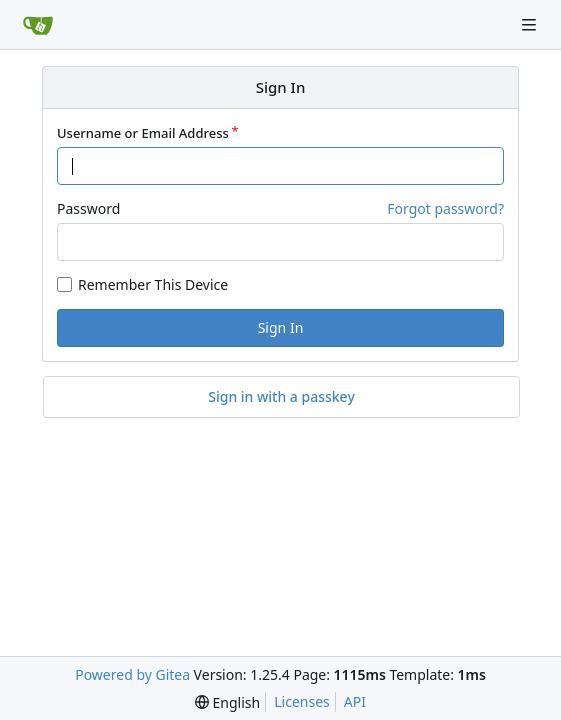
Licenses (302, 701)
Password (88, 208)
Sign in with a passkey (281, 397)
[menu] (227, 702)
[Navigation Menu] (531, 24)
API (355, 701)
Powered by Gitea (132, 674)
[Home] (38, 25)
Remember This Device (153, 284)
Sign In (281, 327)
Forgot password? (445, 208)
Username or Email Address (143, 133)
